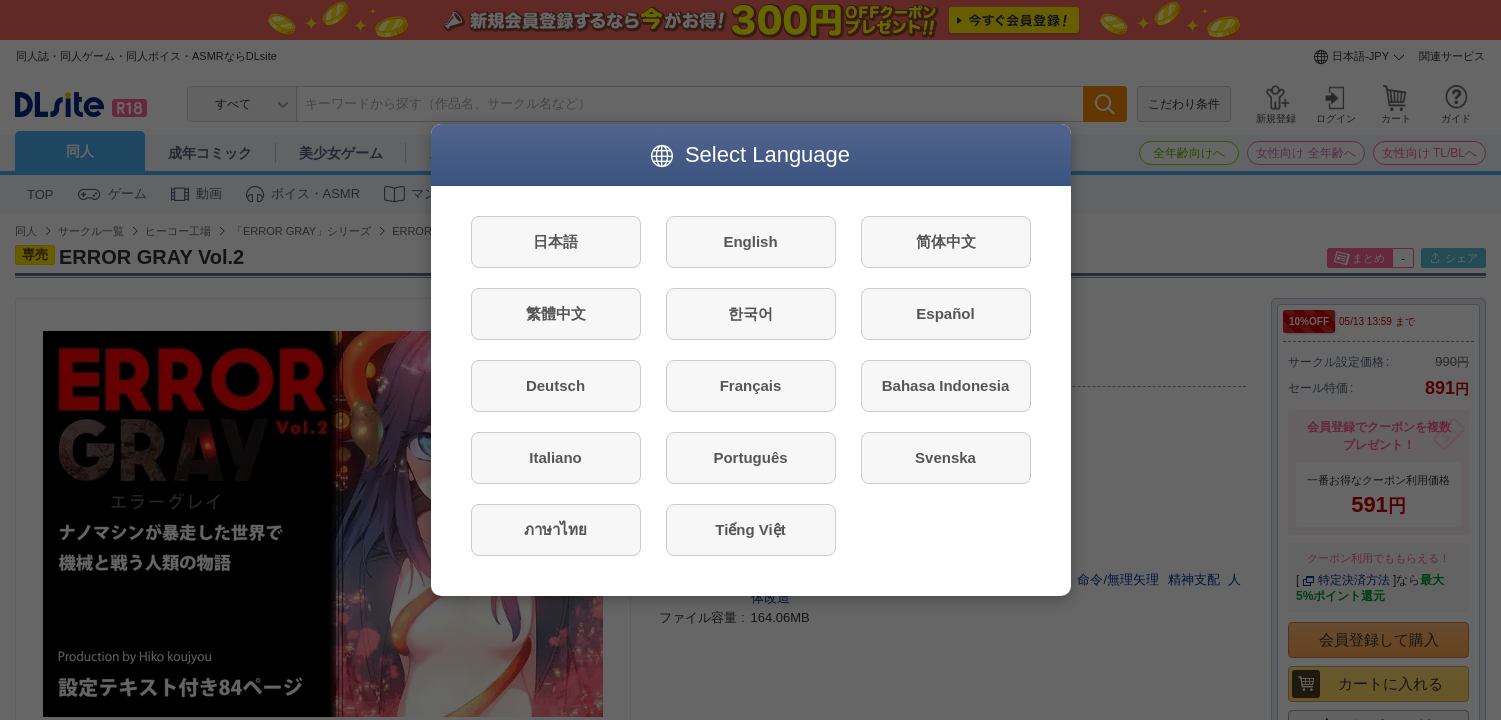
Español (945, 313)
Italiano (555, 457)
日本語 (555, 241)
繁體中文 (556, 313)
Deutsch (555, 385)
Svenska (945, 457)
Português (750, 457)
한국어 (750, 313)
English (750, 241)
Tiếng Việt (750, 529)
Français (751, 385)
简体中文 (946, 241)
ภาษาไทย (555, 529)
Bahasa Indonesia (946, 385)
